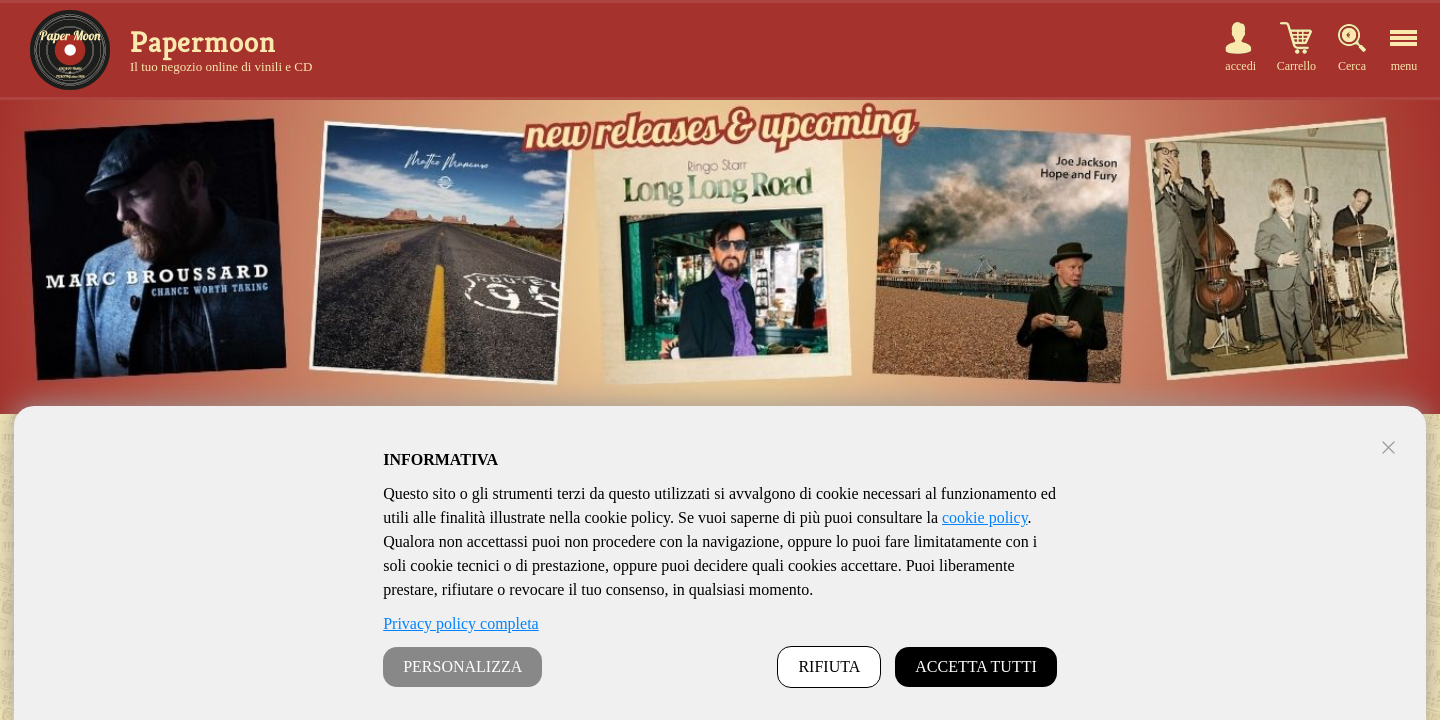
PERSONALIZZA (462, 666)
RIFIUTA (829, 666)
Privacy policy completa (461, 623)
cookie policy (985, 517)
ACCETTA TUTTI (976, 666)
